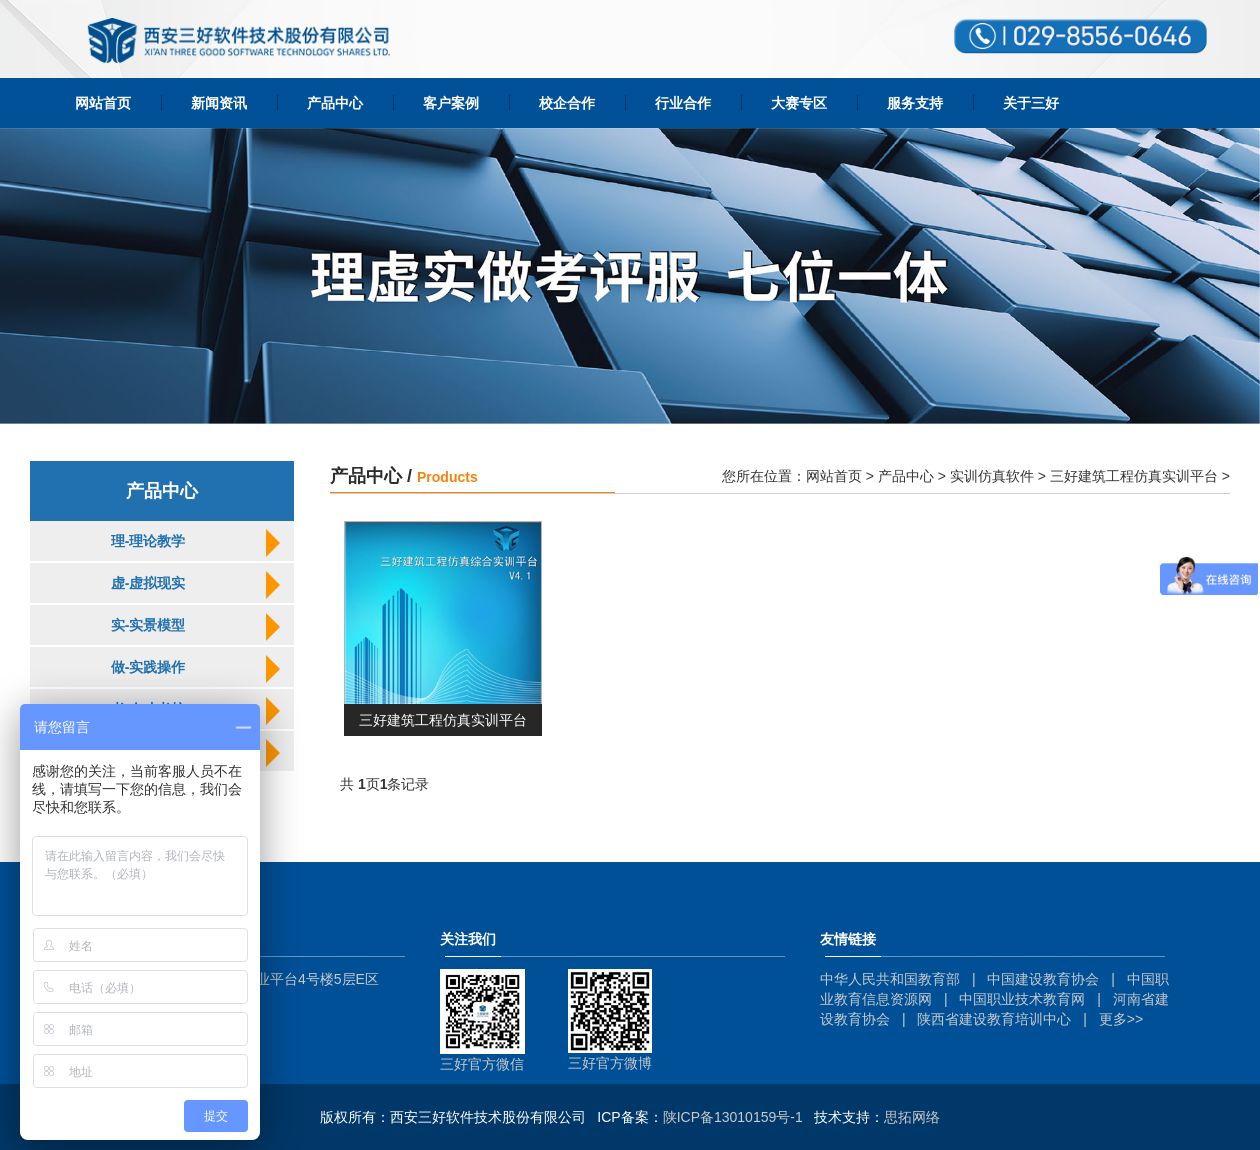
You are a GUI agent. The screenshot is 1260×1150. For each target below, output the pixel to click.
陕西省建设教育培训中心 (994, 1019)
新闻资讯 (219, 103)
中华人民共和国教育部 (890, 979)
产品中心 (335, 103)
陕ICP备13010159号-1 (733, 1117)
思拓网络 (912, 1117)
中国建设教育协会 (1043, 979)
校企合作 (567, 103)
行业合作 (683, 103)
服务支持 (915, 103)
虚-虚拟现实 (148, 583)
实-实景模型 (148, 625)
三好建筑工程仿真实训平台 (1134, 476)
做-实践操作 (148, 667)
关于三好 (1031, 103)
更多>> (1121, 1019)
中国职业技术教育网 (1022, 999)
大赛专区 (799, 103)
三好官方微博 (610, 1063)
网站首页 (103, 103)
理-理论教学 (148, 541)
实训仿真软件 (992, 476)
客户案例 (451, 103)
